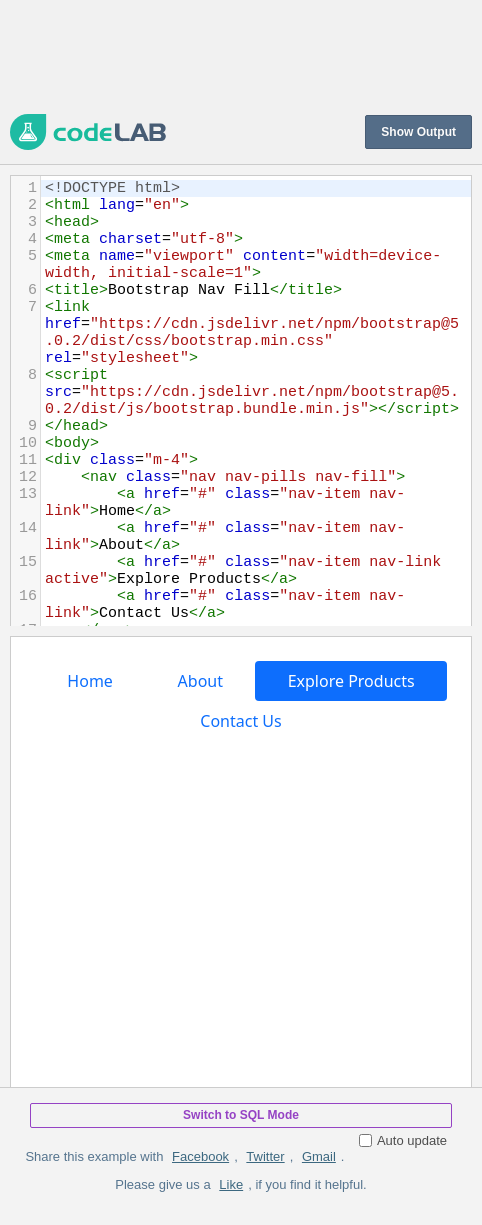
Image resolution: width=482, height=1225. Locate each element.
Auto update (403, 1140)
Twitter (265, 1156)
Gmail (319, 1156)
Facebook (200, 1156)
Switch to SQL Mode (241, 1115)
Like (231, 1184)
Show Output (418, 132)
